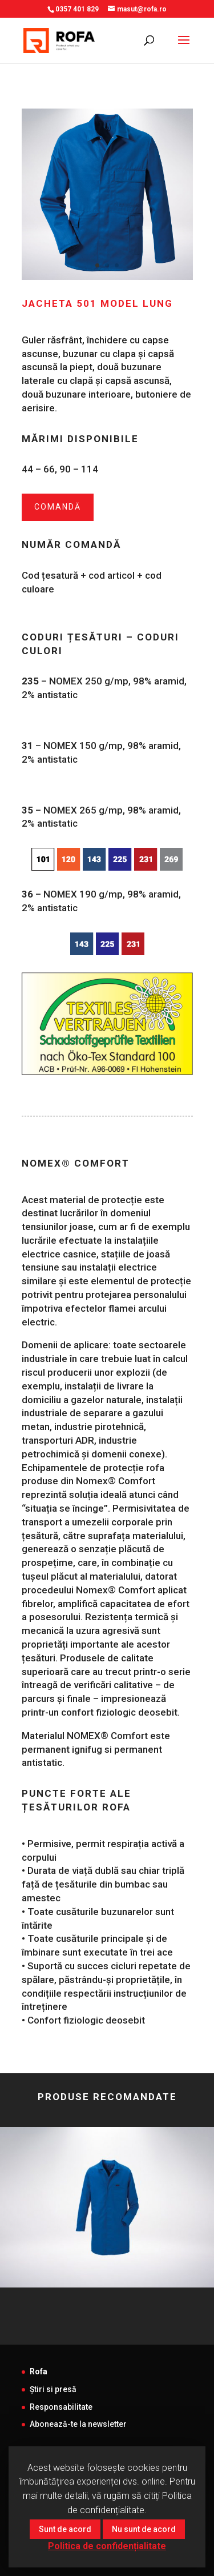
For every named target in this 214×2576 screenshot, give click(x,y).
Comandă (57, 506)
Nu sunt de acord (144, 2529)
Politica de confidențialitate (107, 2546)
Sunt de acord (65, 2529)
